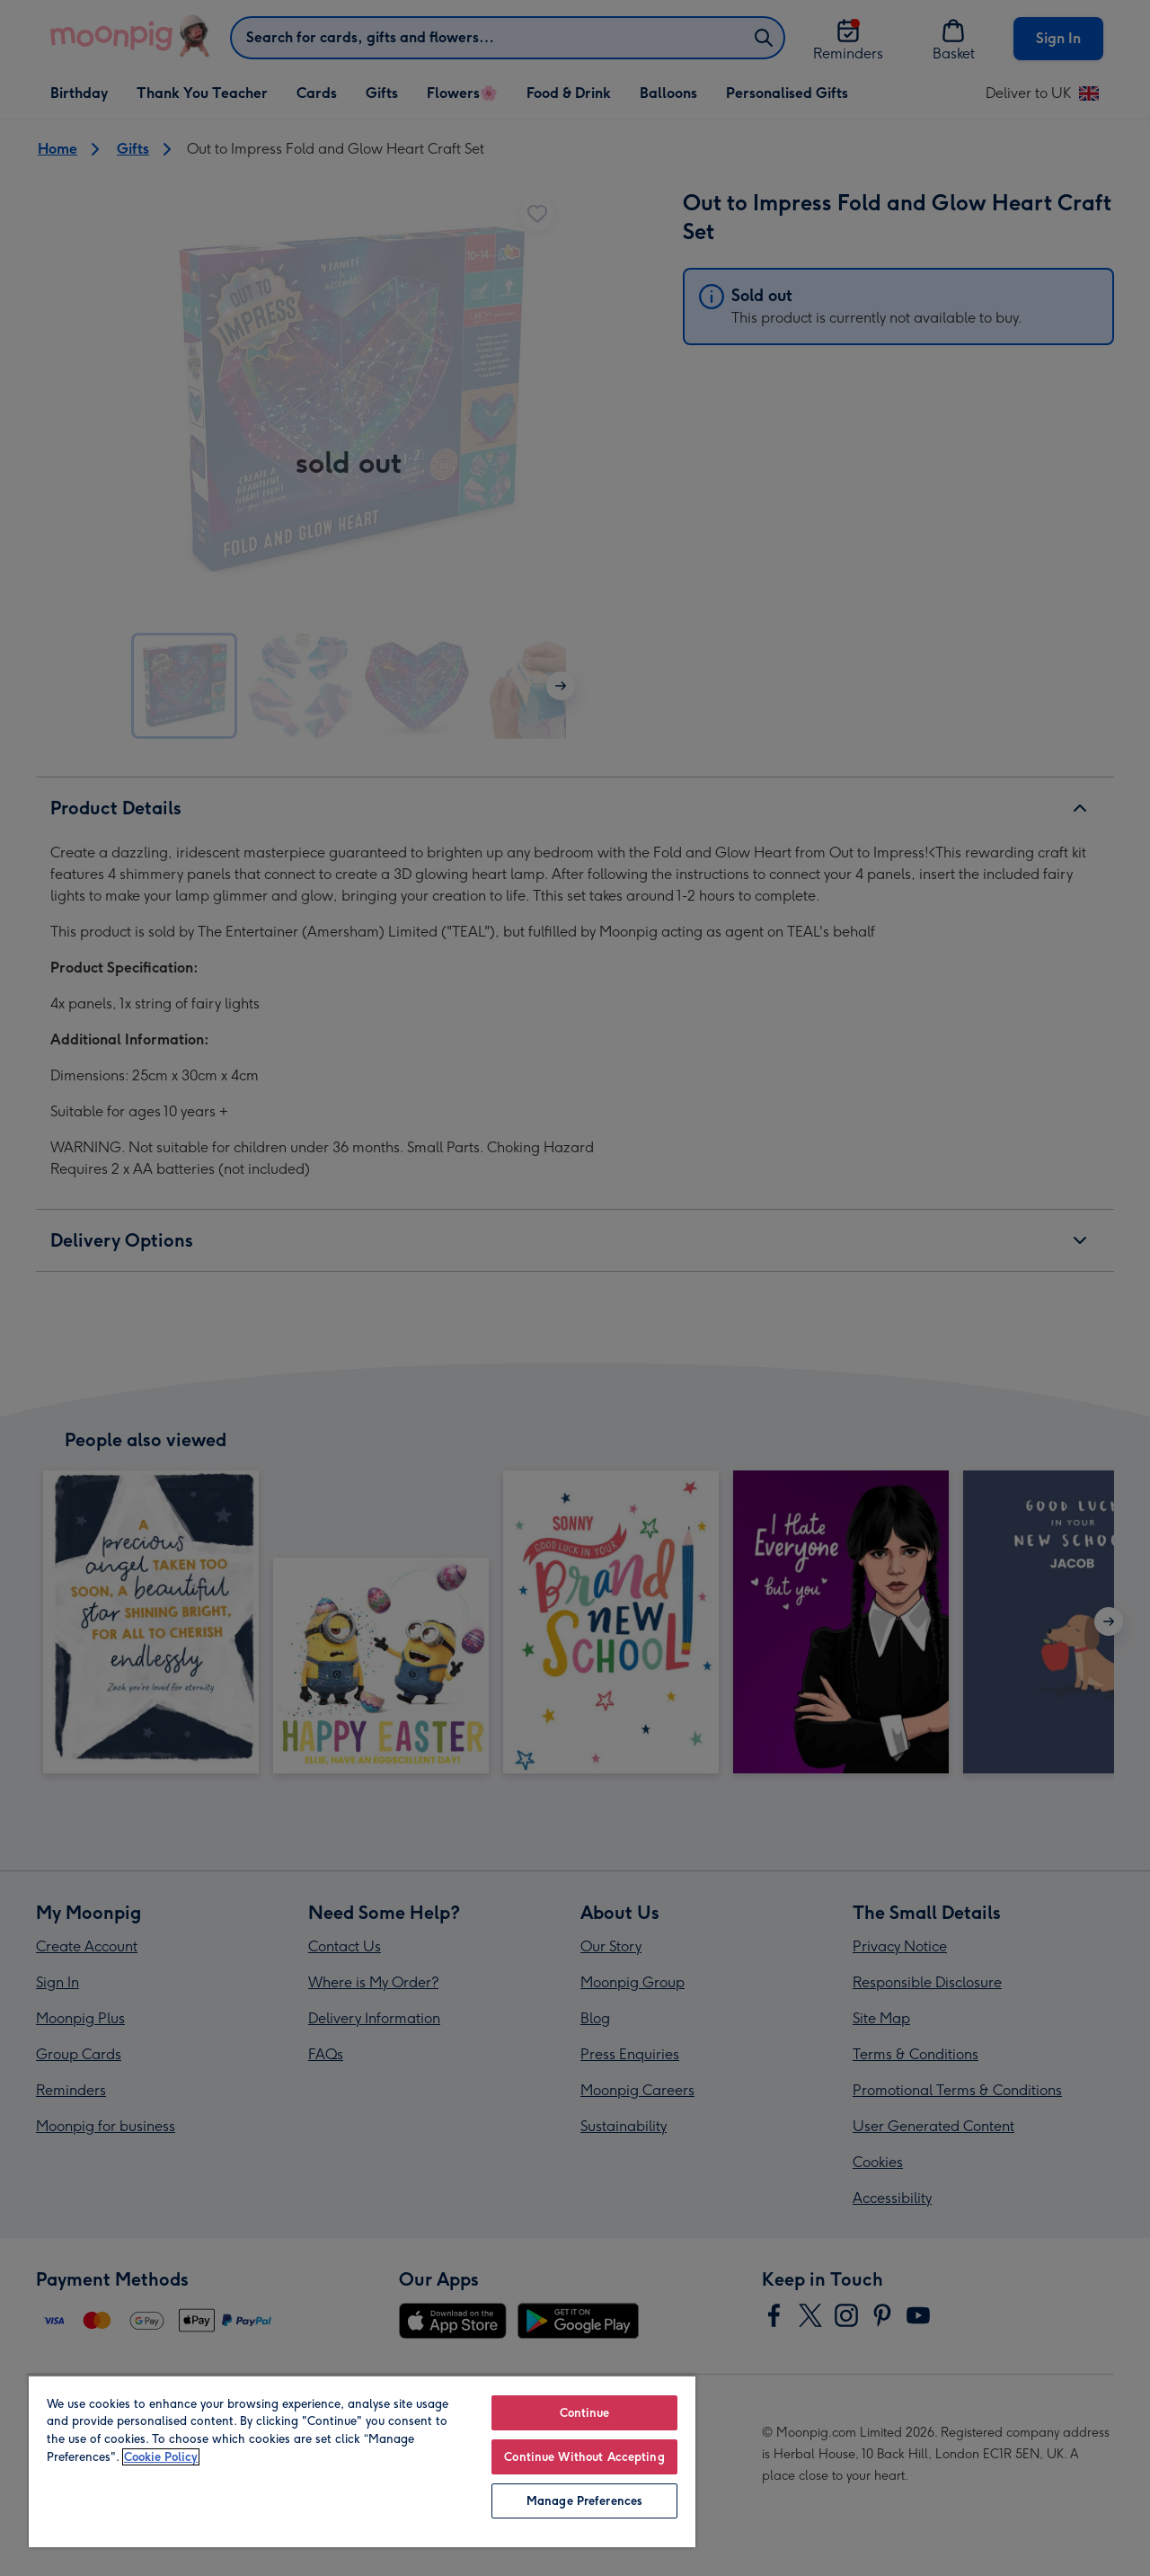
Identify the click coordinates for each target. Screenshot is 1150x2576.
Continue (585, 2413)
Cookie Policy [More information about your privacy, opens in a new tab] (161, 2457)
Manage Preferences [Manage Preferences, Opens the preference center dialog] (584, 2501)
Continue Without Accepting (584, 2457)
